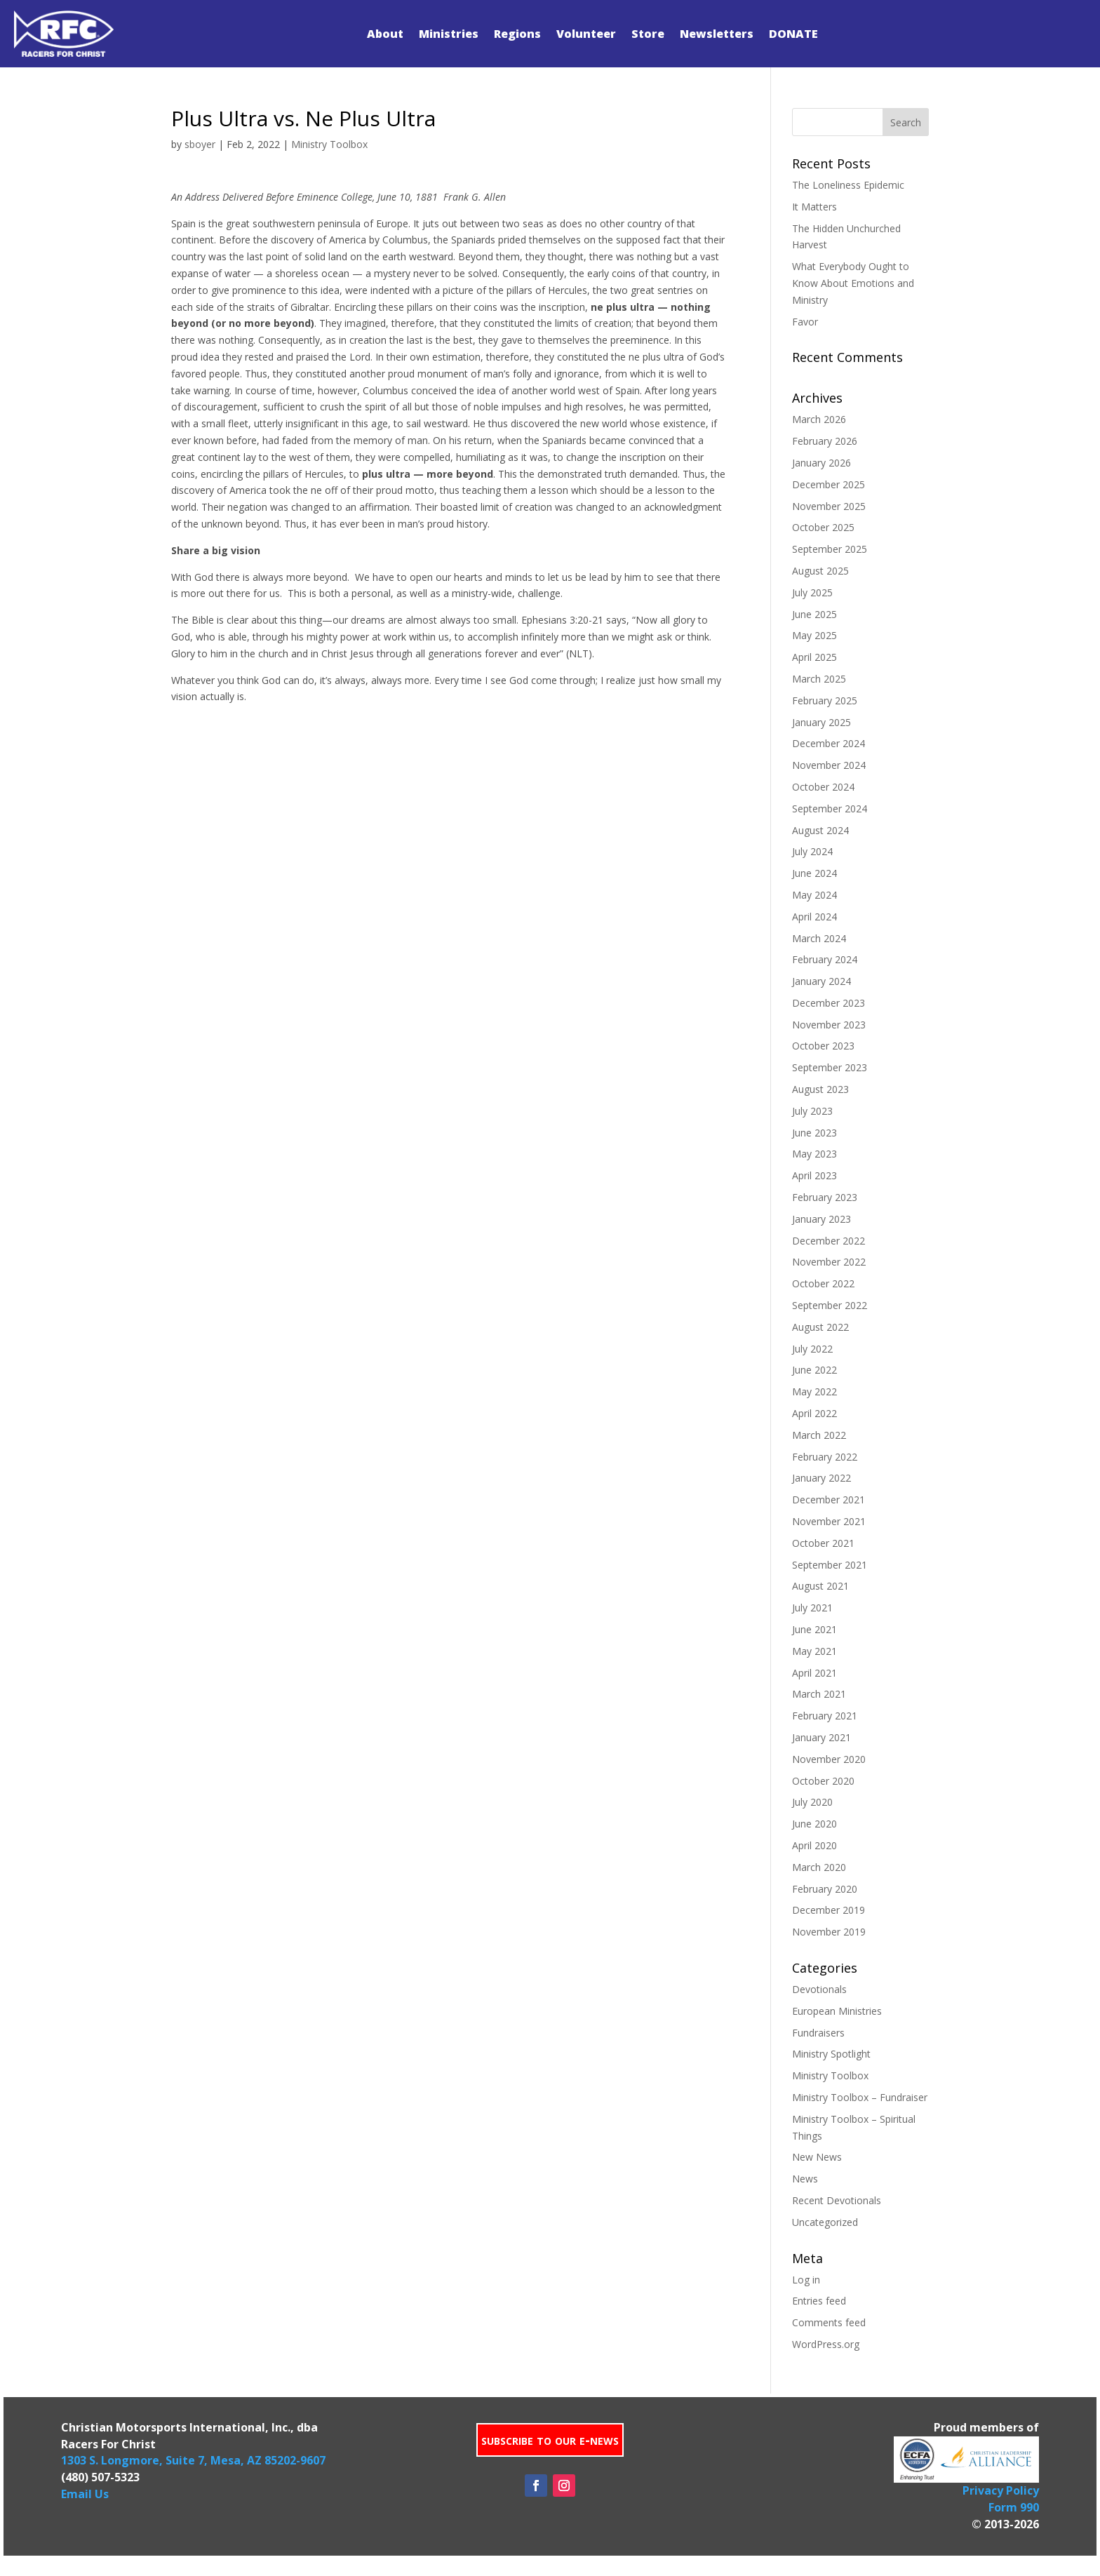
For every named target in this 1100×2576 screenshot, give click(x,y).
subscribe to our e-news (550, 2439)
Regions (517, 33)
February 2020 (824, 1889)
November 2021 (829, 1521)
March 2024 (819, 938)
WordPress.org (825, 2344)
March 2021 (819, 1693)
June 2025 (814, 614)
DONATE (793, 33)
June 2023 (814, 1132)
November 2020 (829, 1759)
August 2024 (820, 830)
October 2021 (823, 1543)
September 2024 (829, 808)
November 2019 (829, 1931)
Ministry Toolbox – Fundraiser (859, 2097)
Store (647, 33)
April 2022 (814, 1413)
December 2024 (828, 743)
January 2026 (821, 462)
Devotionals (819, 1989)
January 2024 (821, 981)
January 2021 (821, 1737)
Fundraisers (818, 2032)
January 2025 (821, 722)
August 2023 (820, 1089)
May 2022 (814, 1391)
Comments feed (829, 2322)
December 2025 (828, 484)
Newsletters (716, 33)
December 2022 (828, 1240)
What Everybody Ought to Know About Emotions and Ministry (853, 283)
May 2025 (814, 635)
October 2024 (823, 786)
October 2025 (823, 527)
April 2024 (814, 916)
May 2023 (814, 1153)
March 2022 (819, 1435)
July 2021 (812, 1607)
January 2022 (821, 1477)
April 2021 (814, 1672)
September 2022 (829, 1305)
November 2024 (829, 765)
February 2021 (824, 1715)
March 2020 (819, 1867)
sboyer (200, 144)
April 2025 (814, 657)
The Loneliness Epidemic (848, 185)
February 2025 (824, 700)
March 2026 (819, 419)
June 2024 (814, 873)
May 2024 (814, 894)
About (385, 33)
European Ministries (837, 2011)
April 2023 (814, 1175)
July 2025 (812, 592)
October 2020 (823, 1780)
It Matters (814, 206)
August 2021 (820, 1585)
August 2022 (820, 1327)
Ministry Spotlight (831, 2053)
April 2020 (814, 1845)
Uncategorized (825, 2222)
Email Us (85, 2494)
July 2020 (812, 1802)
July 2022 (812, 1348)
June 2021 (814, 1629)
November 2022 (829, 1261)
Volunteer (586, 33)
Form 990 (1013, 2507)
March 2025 (819, 678)
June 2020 (814, 1823)
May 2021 (814, 1651)
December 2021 (828, 1499)
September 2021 (829, 1564)
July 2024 (812, 851)
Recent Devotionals (836, 2200)
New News (817, 2157)
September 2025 (829, 549)
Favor (805, 321)
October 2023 (823, 1045)
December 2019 (828, 1910)
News (805, 2178)
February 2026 (824, 441)
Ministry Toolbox (329, 144)
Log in (806, 2279)
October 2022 (823, 1283)
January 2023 (821, 1219)
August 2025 (820, 570)
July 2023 (812, 1111)
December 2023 (828, 1002)
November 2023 (829, 1024)
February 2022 (824, 1456)
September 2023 (829, 1067)
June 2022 (814, 1369)
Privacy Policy (1000, 2490)
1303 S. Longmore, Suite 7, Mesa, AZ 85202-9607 (193, 2460)
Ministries (448, 33)
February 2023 (824, 1197)
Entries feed (819, 2300)
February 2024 (824, 959)
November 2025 (829, 506)
